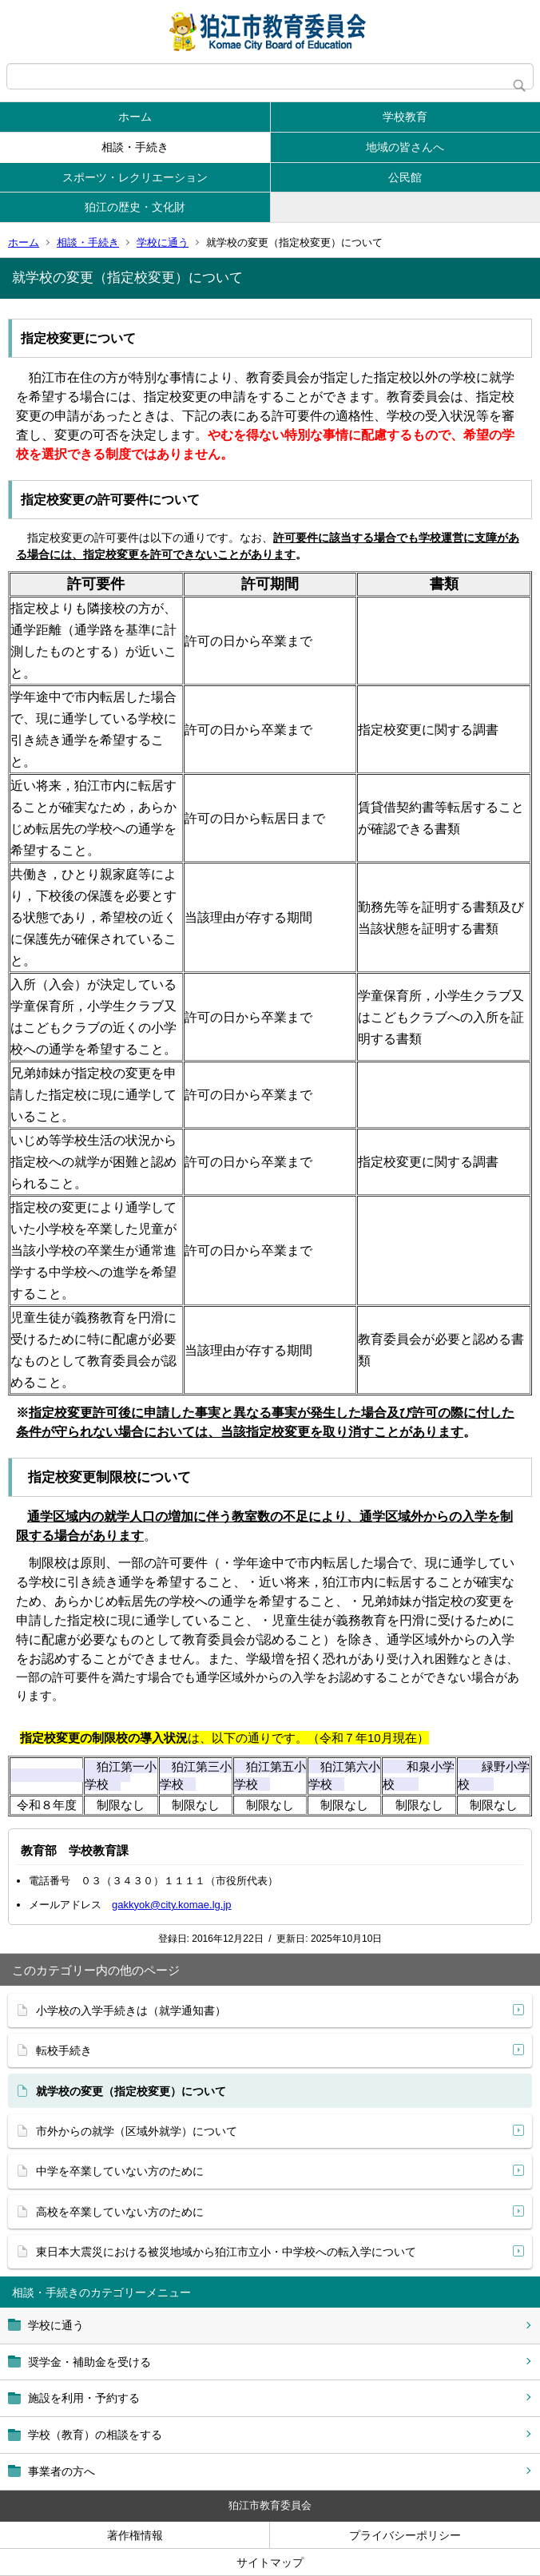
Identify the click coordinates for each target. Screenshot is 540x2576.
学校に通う (163, 242)
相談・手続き (135, 147)
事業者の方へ (61, 2471)
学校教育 (405, 116)
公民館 (405, 177)
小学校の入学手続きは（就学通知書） (131, 2010)
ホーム (135, 116)
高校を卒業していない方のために (120, 2211)
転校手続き (64, 2050)
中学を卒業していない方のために (120, 2171)
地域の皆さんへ (405, 147)
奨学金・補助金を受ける (89, 2362)
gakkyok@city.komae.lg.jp (172, 1905)
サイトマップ (270, 2562)
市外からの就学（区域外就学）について (136, 2131)
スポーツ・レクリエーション (135, 177)
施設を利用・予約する (84, 2397)
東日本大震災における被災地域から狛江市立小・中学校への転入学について (226, 2251)
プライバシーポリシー (405, 2535)
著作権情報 (135, 2535)
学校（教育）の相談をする (95, 2434)
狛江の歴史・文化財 (135, 206)
